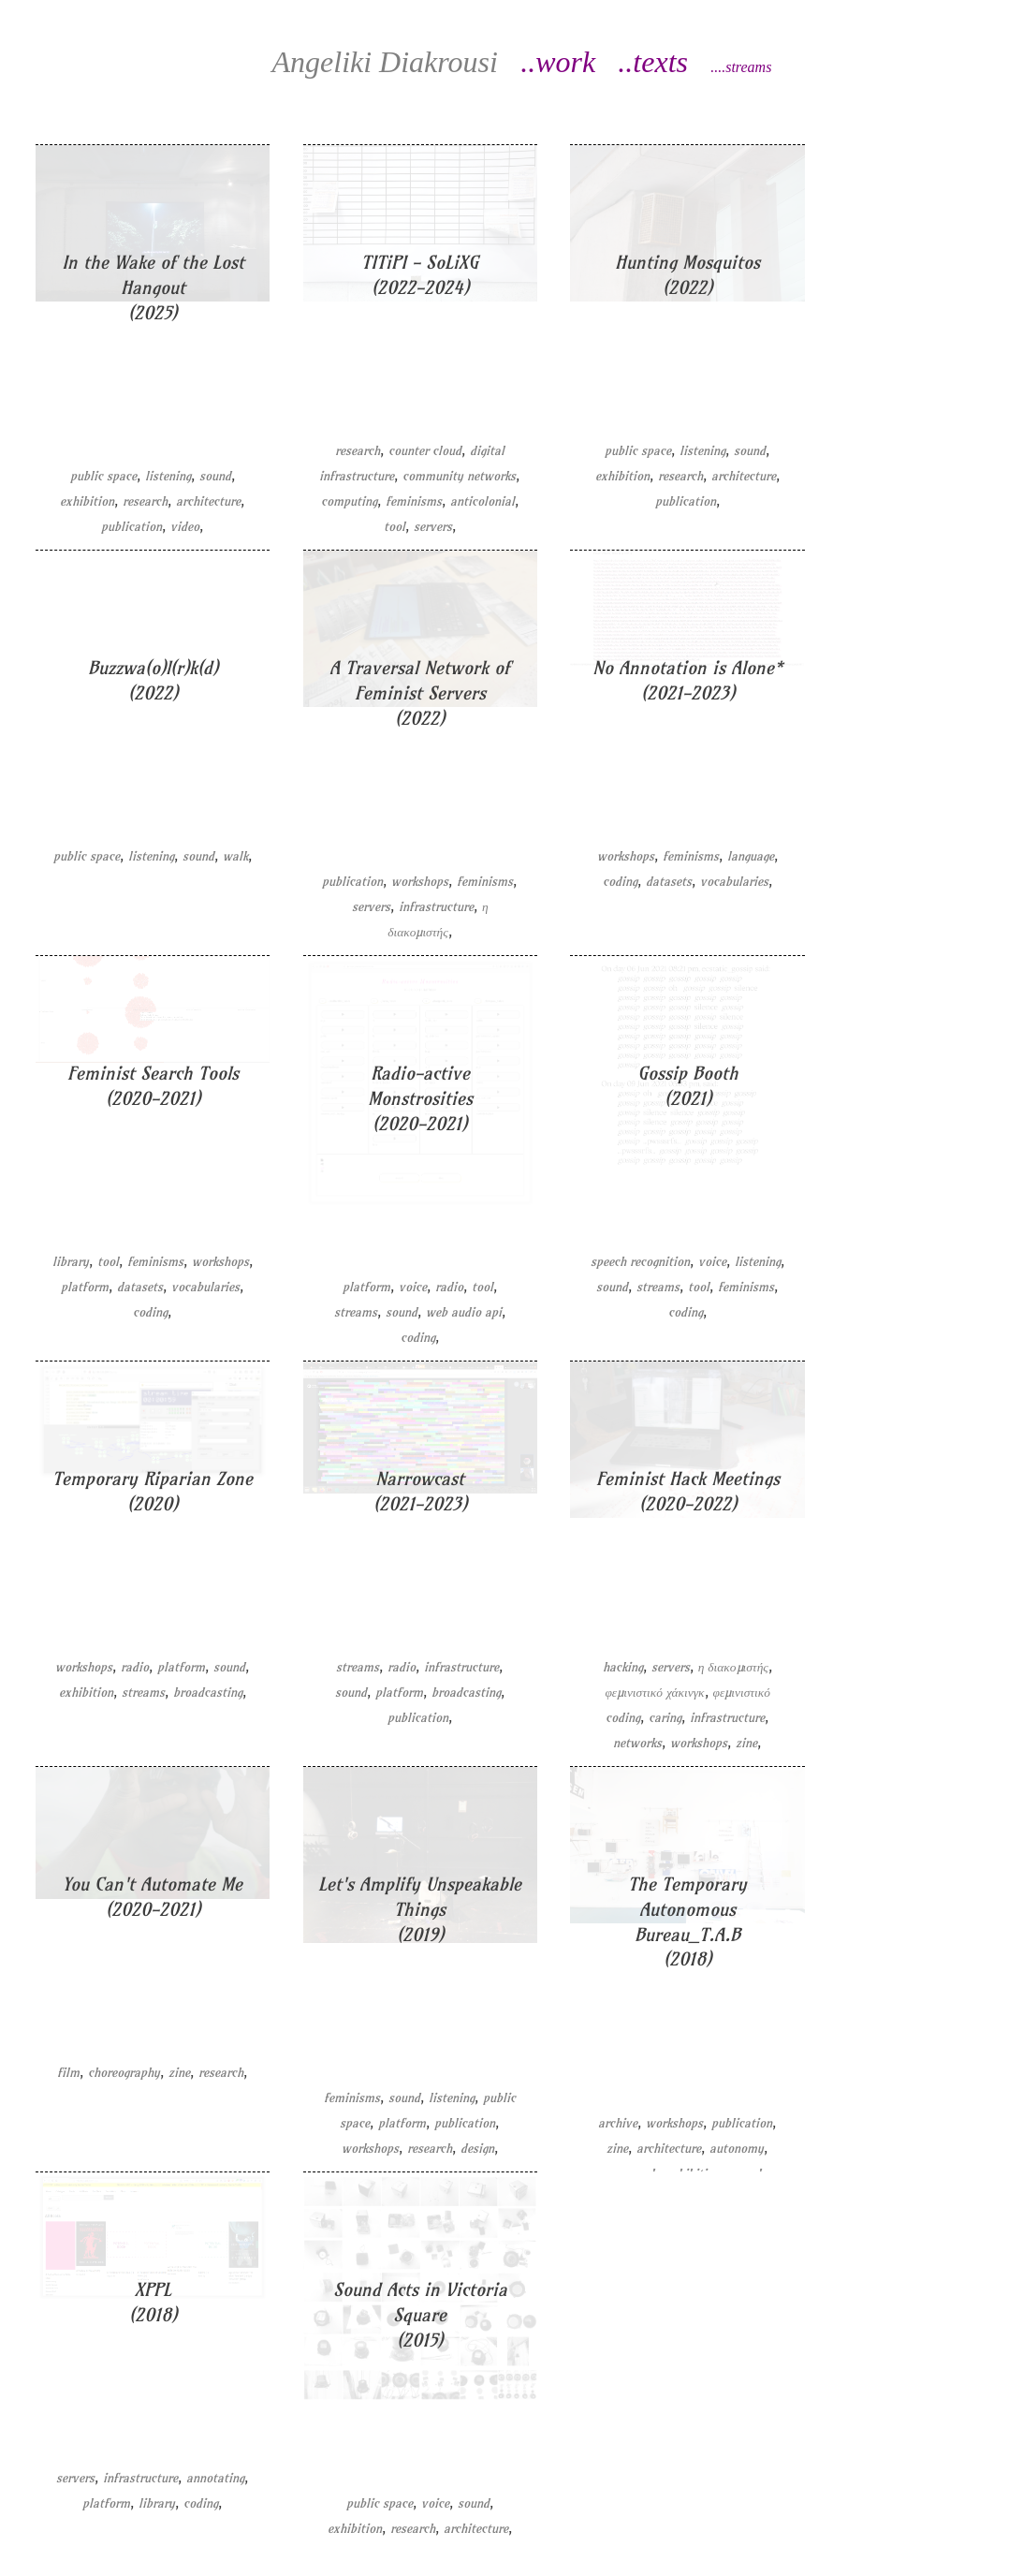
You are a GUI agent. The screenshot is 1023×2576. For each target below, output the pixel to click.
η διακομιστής (733, 1667)
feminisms (414, 501)
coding (620, 882)
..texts (653, 62)
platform (85, 1287)
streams (355, 1312)
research (145, 501)
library (70, 1262)
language (750, 856)
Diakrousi (384, 62)
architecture (208, 501)
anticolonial (482, 501)
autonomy (736, 2148)
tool (394, 527)
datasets (669, 882)
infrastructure (436, 907)
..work (557, 62)
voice (413, 1287)
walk (235, 856)
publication (131, 527)
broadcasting (207, 1692)
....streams (740, 67)
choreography (124, 2073)
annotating (215, 2478)
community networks (459, 476)
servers (433, 527)
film (68, 2073)
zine (746, 1743)
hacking (623, 1667)
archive (617, 2123)
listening (168, 476)
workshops (419, 882)
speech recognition (640, 1262)
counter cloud (424, 451)
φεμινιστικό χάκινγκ (654, 1692)
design (477, 2148)
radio (449, 1287)
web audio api (464, 1312)
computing (349, 501)
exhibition (87, 501)
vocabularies (734, 882)
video (184, 527)
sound (215, 476)
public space (103, 476)
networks (637, 1743)
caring (665, 1718)
